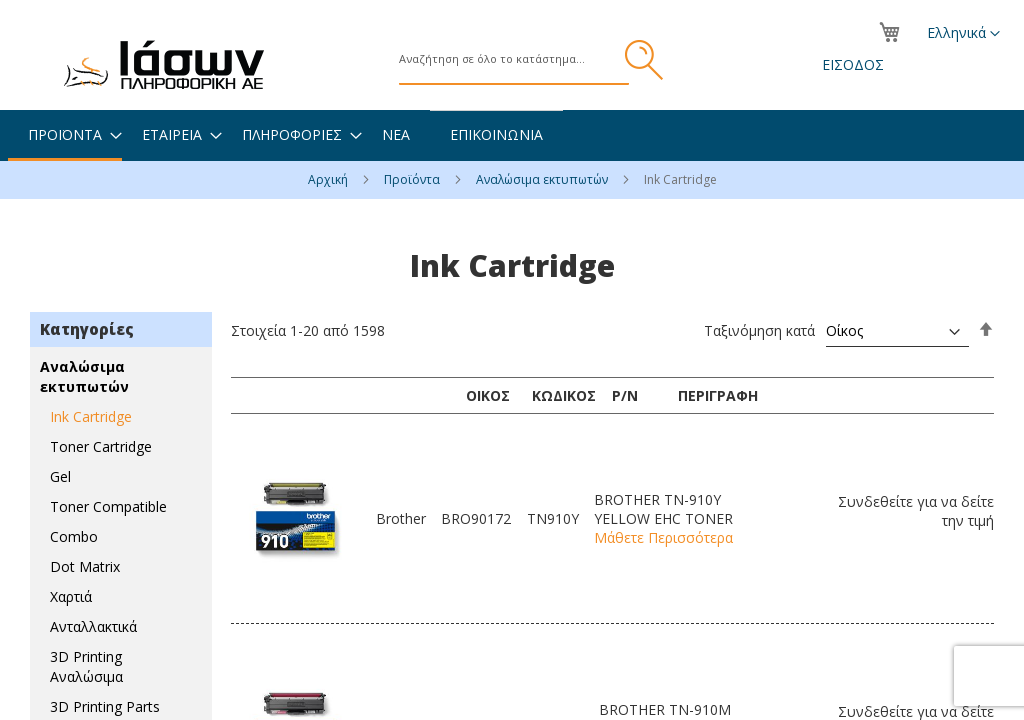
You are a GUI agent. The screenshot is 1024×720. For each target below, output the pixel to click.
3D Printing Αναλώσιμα (86, 666)
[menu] (512, 135)
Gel (60, 476)
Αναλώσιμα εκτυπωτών (543, 179)
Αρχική (329, 179)
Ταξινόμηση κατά (759, 330)
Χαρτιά (71, 596)
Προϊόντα (413, 179)
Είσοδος (853, 64)
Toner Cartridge (101, 446)
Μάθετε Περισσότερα (663, 537)
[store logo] (164, 64)
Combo (74, 536)
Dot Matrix (85, 566)
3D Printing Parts (105, 706)
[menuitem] (65, 136)
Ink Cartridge (91, 416)
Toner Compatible (108, 506)
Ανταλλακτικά (93, 626)
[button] (963, 34)
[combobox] (514, 60)
